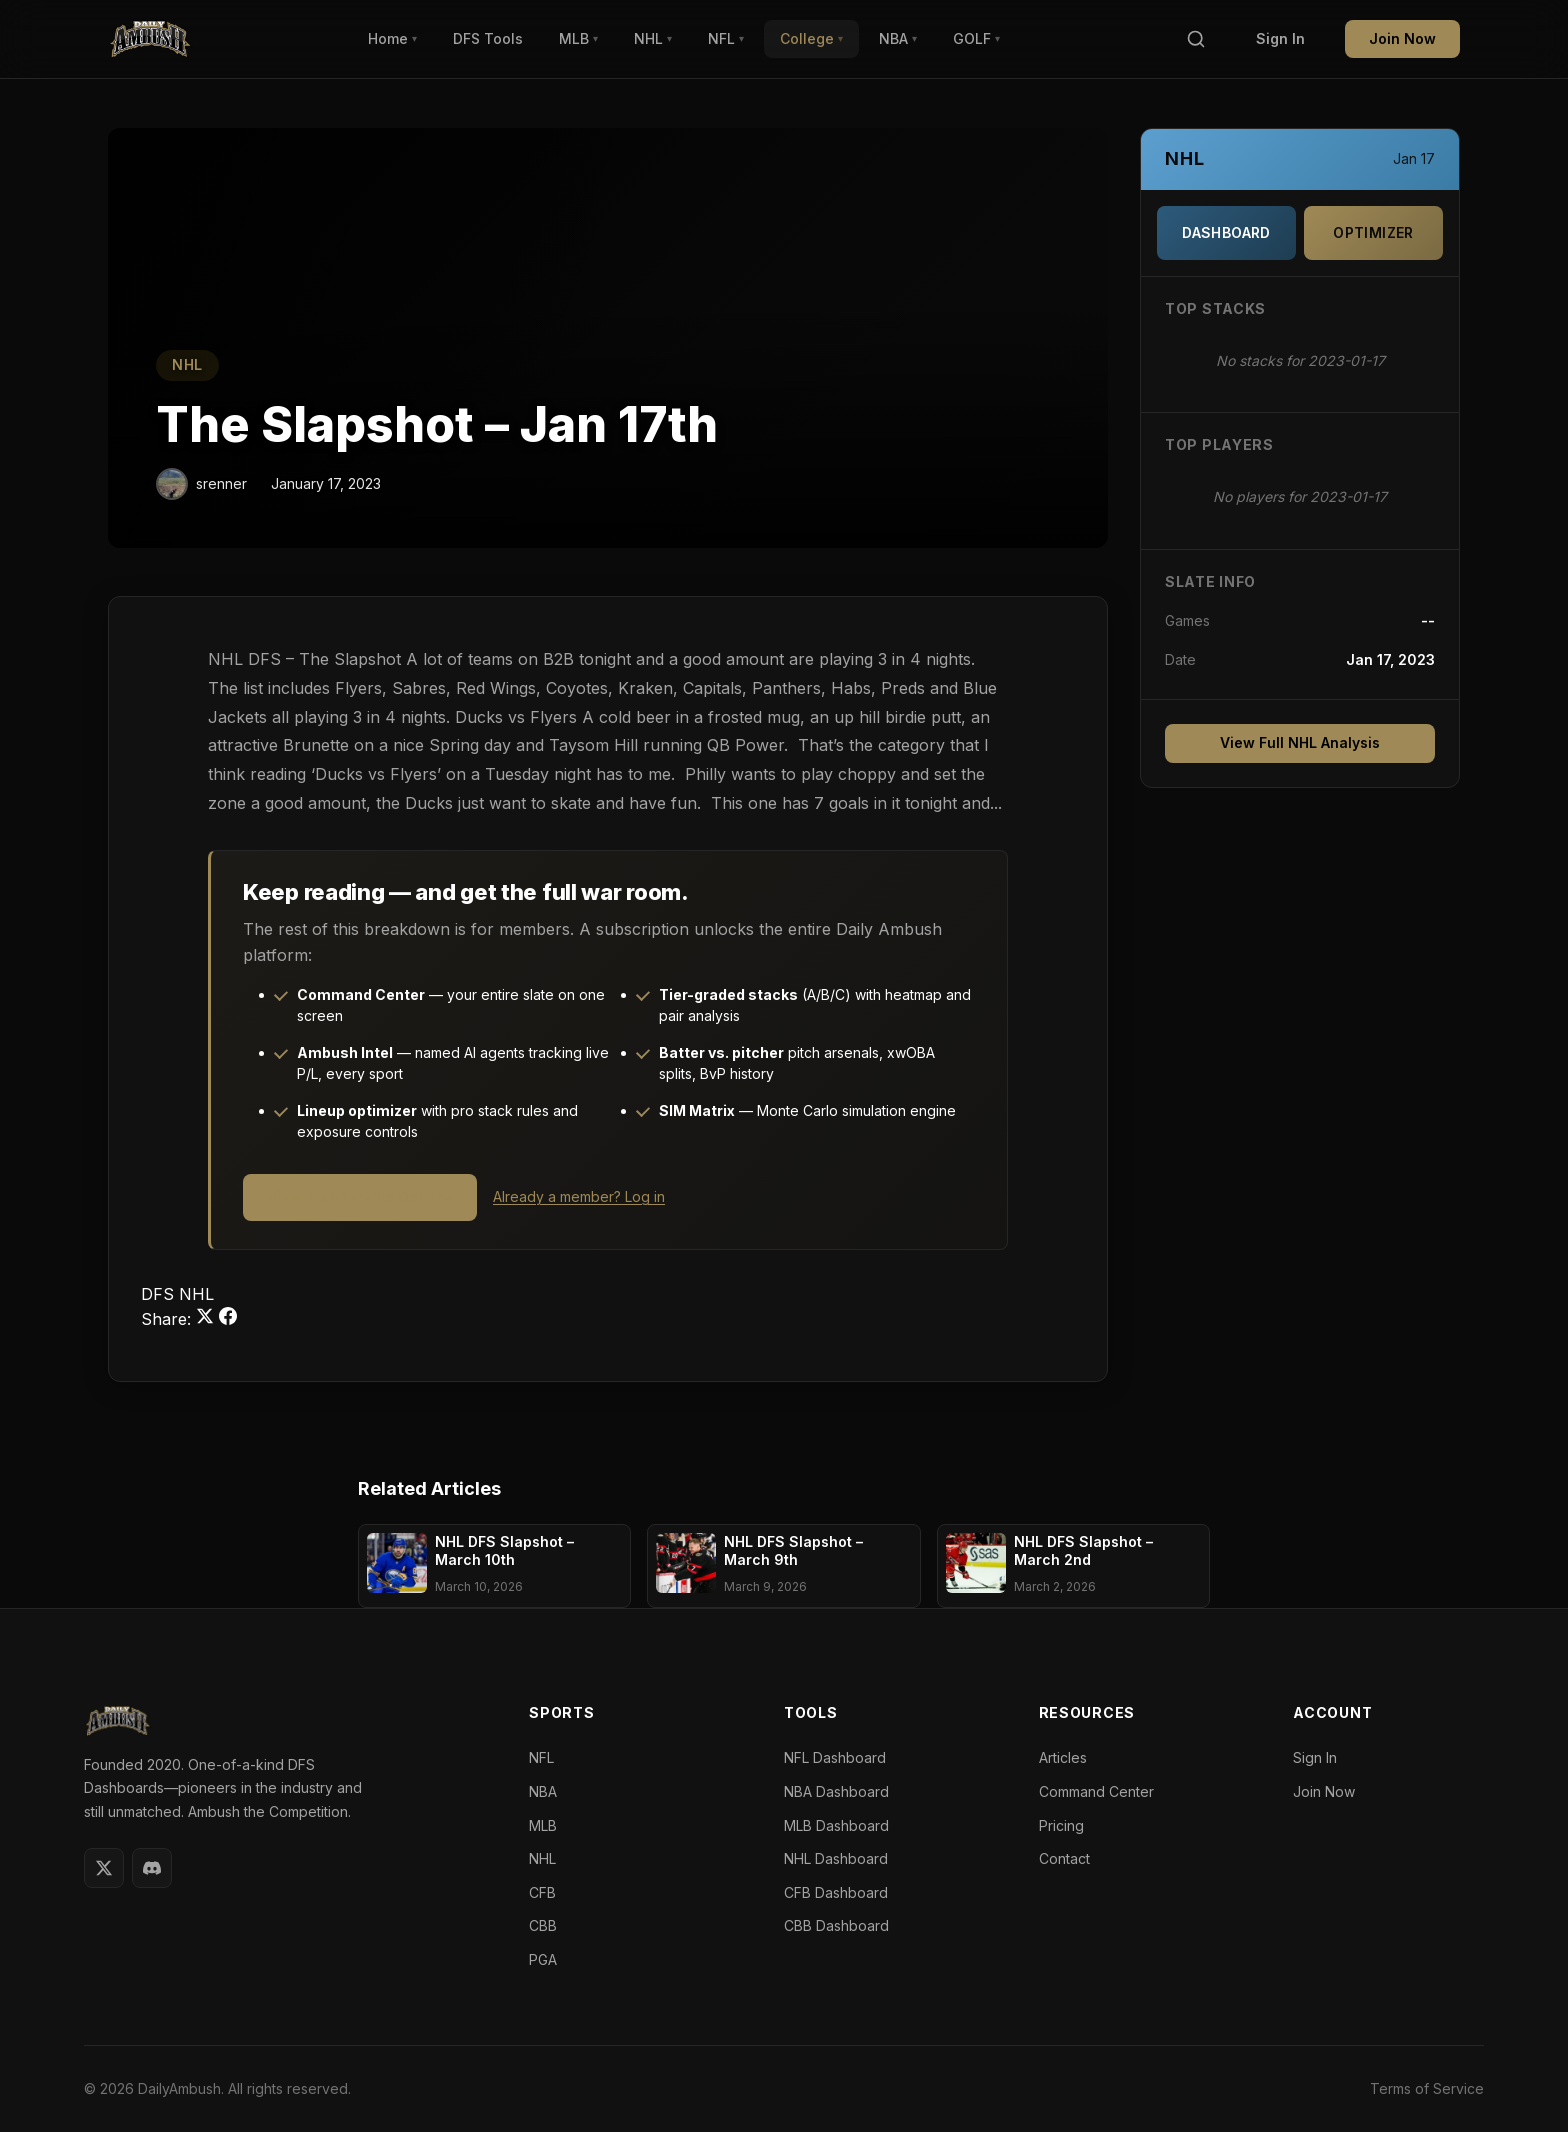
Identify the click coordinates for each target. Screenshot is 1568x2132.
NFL (726, 38)
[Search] (1196, 40)
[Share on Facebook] (228, 1319)
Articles (1063, 1757)
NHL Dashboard (836, 1858)
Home (392, 38)
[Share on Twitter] (207, 1319)
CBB (543, 1925)
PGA (543, 1959)
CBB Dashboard (836, 1925)
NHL (653, 38)
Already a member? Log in (579, 1196)
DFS (160, 1294)
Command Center (1096, 1791)
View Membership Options (360, 1196)
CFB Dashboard (836, 1892)
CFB (542, 1892)
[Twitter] (104, 1868)
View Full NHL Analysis (1300, 742)
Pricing (1061, 1825)
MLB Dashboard (836, 1825)
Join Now (1402, 38)
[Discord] (152, 1868)
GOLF (976, 38)
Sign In (1280, 38)
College (811, 38)
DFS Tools (488, 38)
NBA (898, 38)
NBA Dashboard (836, 1791)
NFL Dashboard (835, 1757)
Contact (1064, 1858)
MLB (578, 38)
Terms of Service (1427, 2088)
